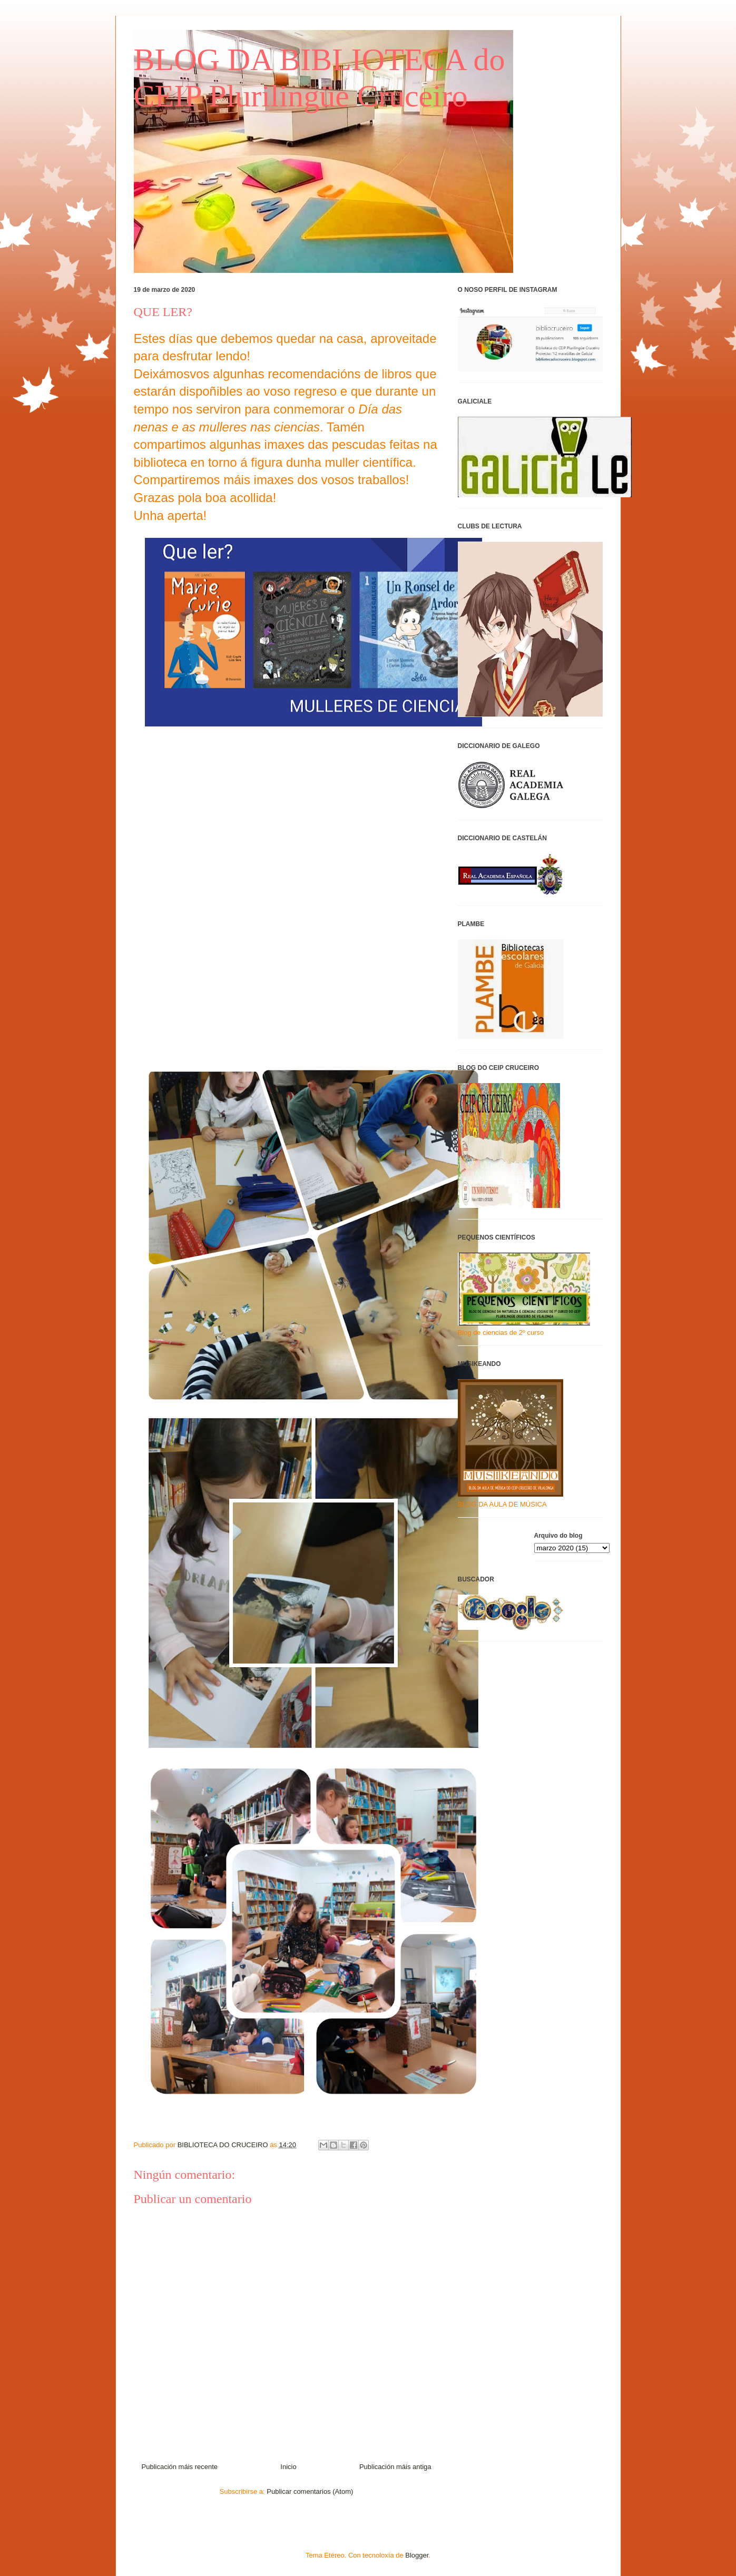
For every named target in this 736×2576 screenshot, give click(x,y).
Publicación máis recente (180, 2467)
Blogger (416, 2555)
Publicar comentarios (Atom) (310, 2491)
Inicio (288, 2467)
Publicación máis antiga (395, 2467)
